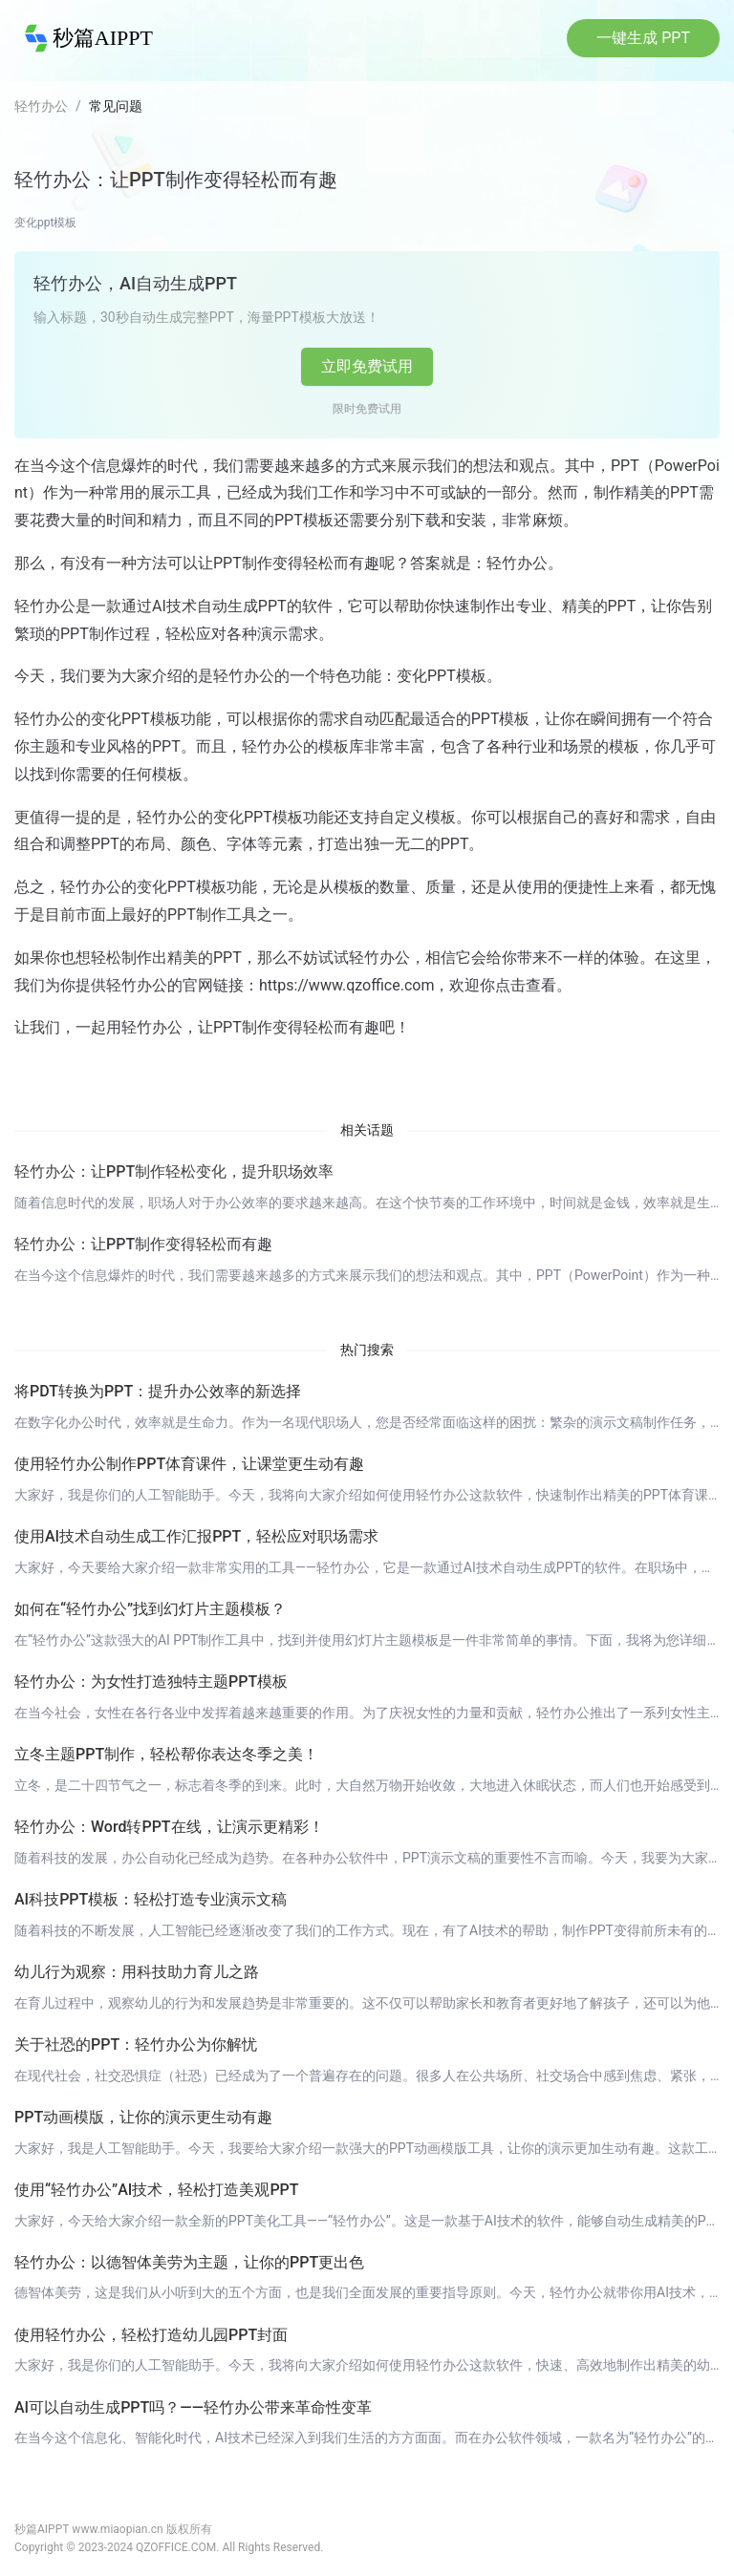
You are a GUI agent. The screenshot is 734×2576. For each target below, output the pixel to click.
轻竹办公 (41, 106)
